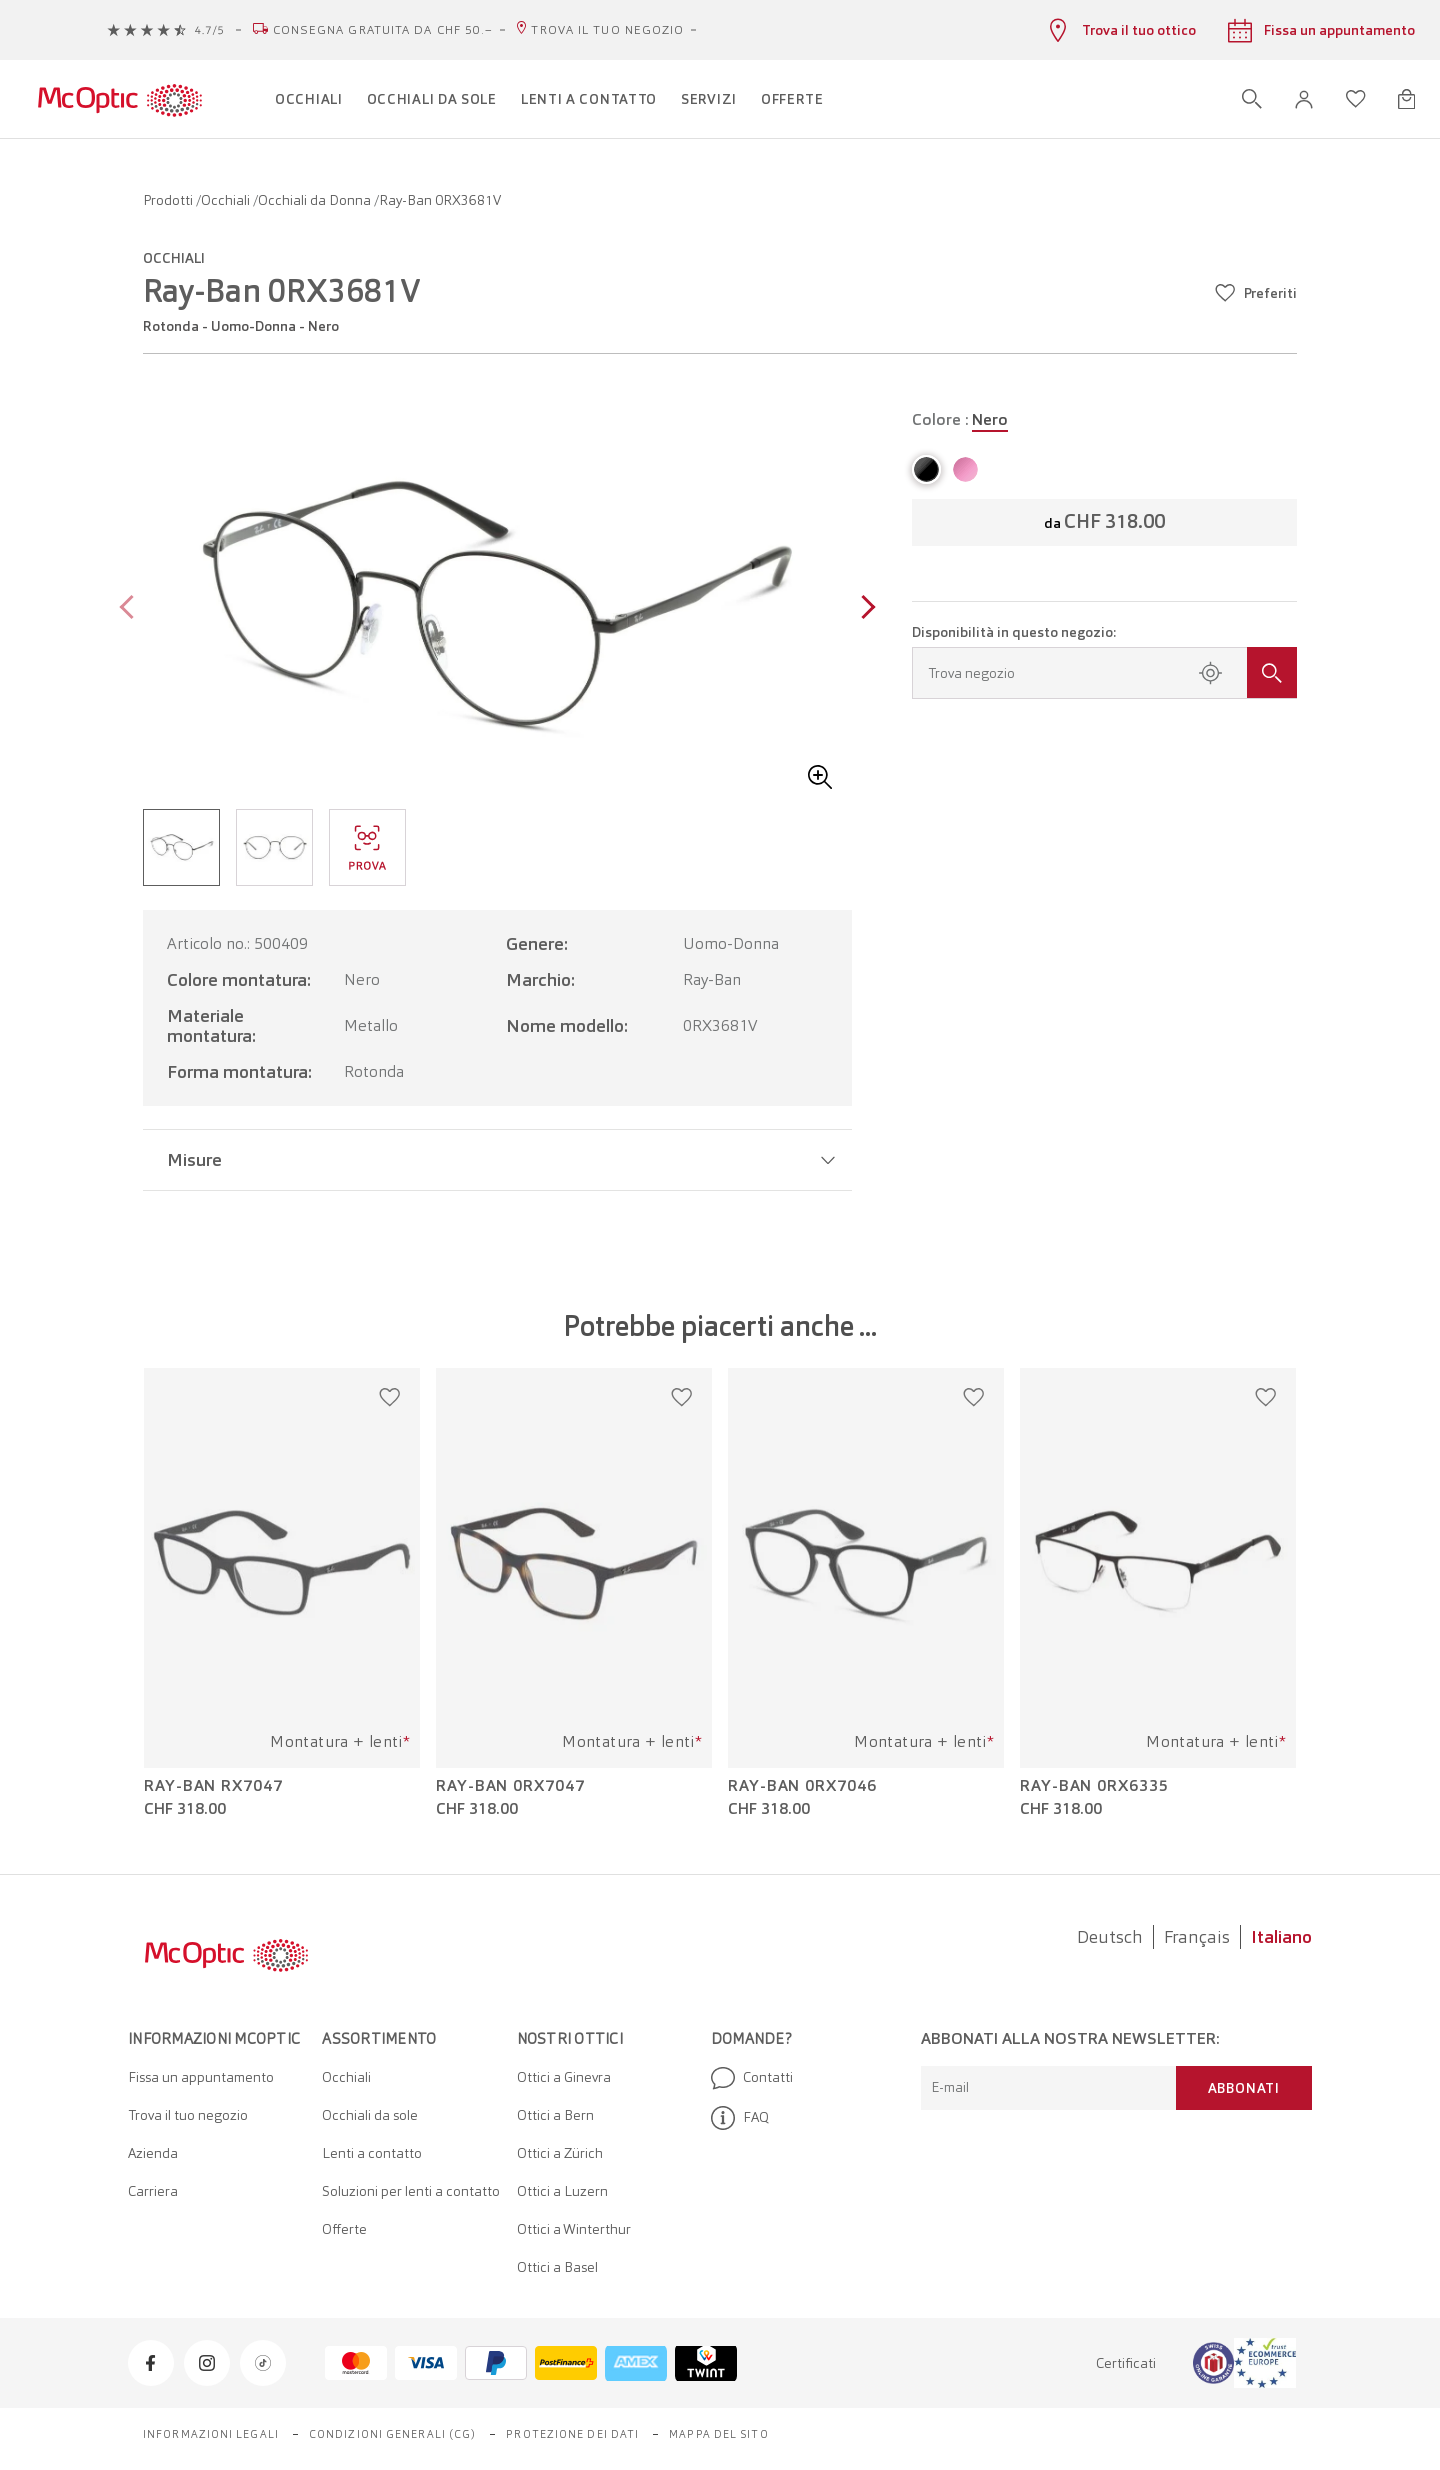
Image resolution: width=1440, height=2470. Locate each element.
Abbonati (1244, 2088)
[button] (1304, 99)
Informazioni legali (211, 2434)
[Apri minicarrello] (1406, 99)
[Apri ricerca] (1252, 99)
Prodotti (169, 200)
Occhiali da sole (370, 2115)
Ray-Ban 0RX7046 (802, 1786)
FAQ (740, 2118)
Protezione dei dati (572, 2434)
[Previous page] (131, 609)
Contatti (752, 2078)
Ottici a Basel (557, 2267)
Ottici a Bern (555, 2115)
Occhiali (227, 200)
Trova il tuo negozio (607, 30)
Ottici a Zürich (560, 2153)
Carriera (153, 2191)
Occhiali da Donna (316, 200)
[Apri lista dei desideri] (1356, 99)
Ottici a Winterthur (574, 2229)
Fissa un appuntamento (201, 2077)
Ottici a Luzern (562, 2191)
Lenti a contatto (372, 2153)
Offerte (344, 2229)
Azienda (153, 2153)
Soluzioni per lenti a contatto (411, 2191)
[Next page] (863, 609)
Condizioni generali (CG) (392, 2434)
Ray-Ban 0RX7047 (510, 1786)
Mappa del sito (718, 2434)
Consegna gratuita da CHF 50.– (383, 30)
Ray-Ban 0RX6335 (1094, 1786)
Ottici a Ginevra (564, 2077)
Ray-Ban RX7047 (213, 1786)
